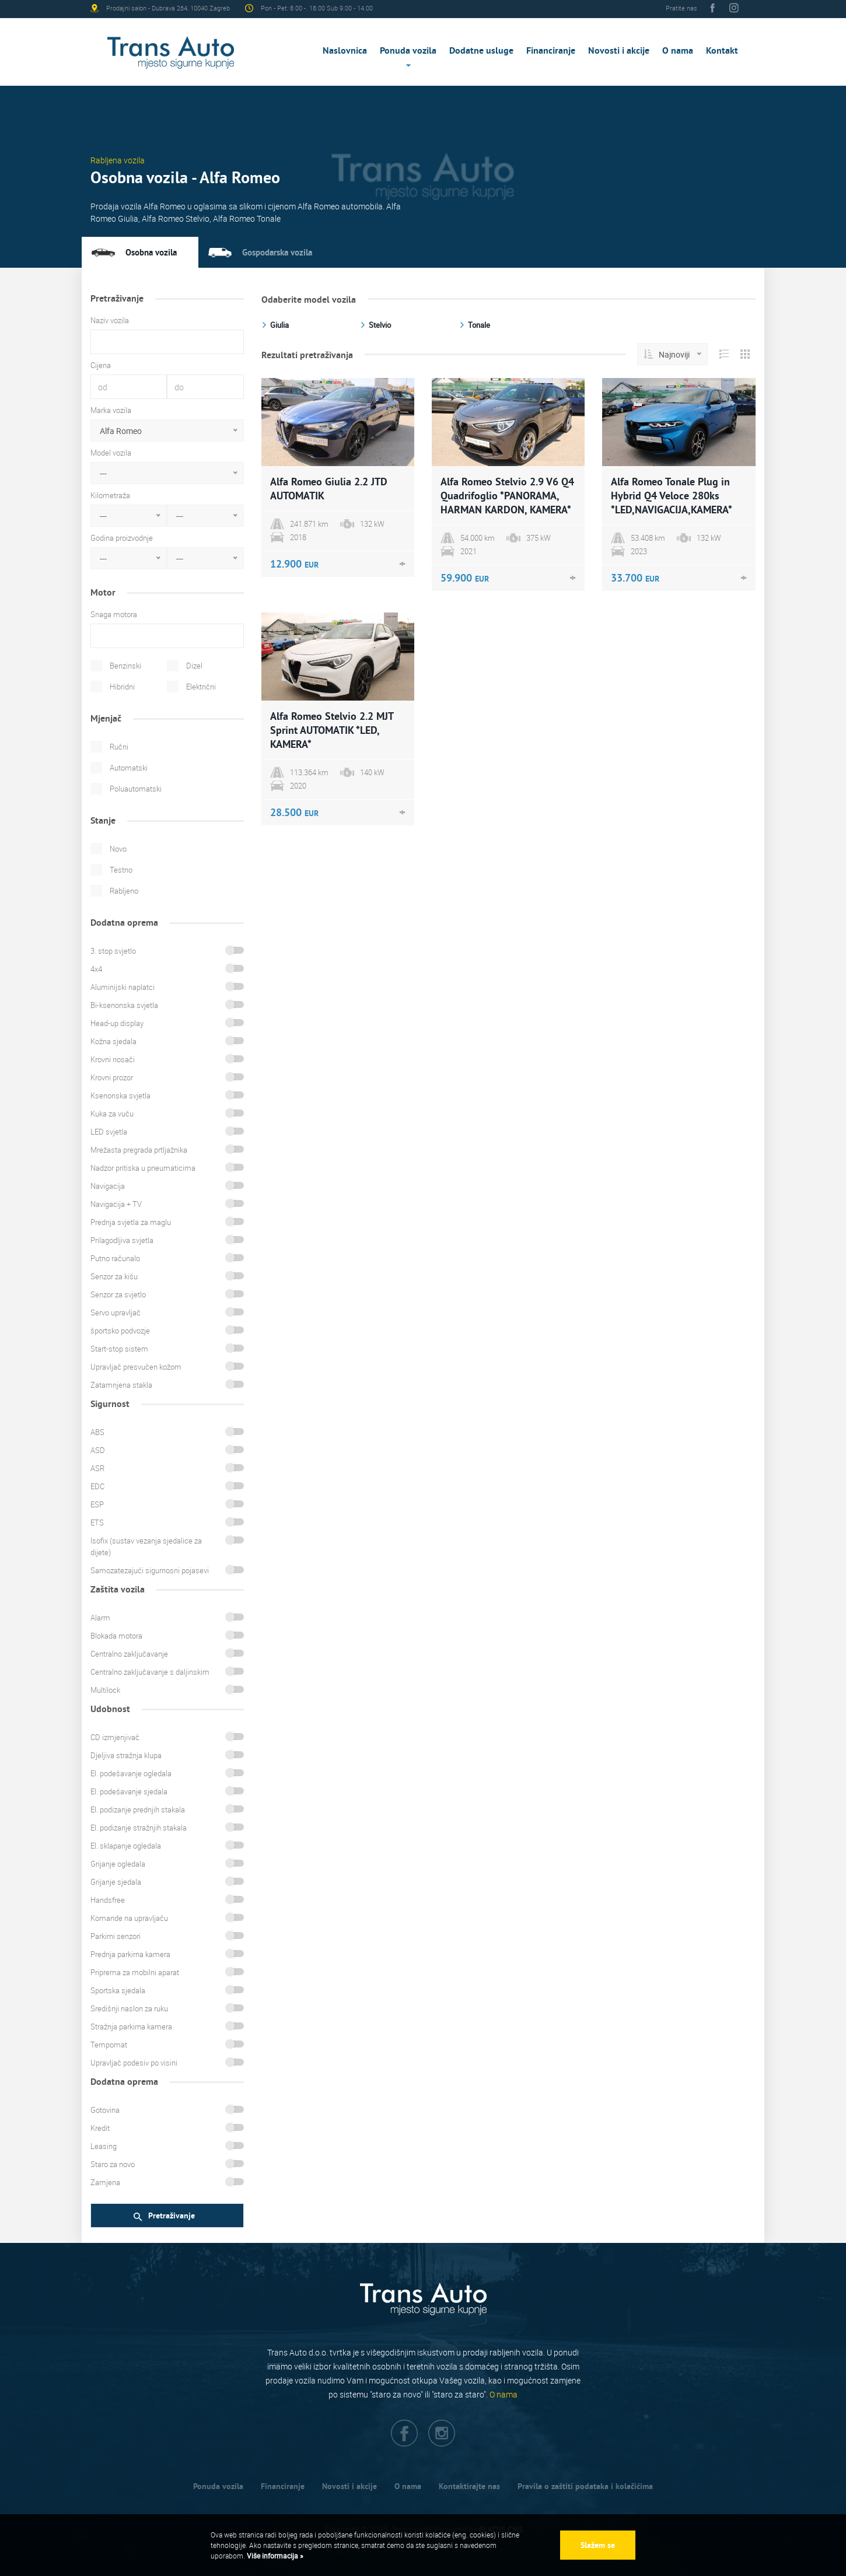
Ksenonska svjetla (120, 1095)
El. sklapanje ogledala (125, 1845)
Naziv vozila (109, 320)
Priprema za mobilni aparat (134, 1972)
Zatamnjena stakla (121, 1385)
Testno (121, 869)
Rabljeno (124, 891)
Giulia (279, 325)
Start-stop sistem (119, 1348)
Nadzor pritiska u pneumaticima (142, 1168)
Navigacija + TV (116, 1204)
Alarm (100, 1617)
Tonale (479, 325)
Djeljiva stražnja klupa (126, 1755)
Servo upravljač (115, 1312)
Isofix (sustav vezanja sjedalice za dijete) (146, 1546)
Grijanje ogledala (117, 1864)
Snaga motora (113, 614)
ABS (97, 1432)
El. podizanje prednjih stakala (137, 1809)
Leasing (103, 2146)
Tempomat (108, 2044)
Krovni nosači (112, 1059)
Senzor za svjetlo (118, 1294)
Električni (201, 686)
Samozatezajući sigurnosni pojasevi (149, 1570)
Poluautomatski (136, 788)
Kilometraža (110, 495)
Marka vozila (110, 410)
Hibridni (122, 686)
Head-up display (117, 1023)
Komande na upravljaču (129, 1918)
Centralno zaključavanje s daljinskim (149, 1672)
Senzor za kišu (114, 1276)
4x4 (96, 969)
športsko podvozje (120, 1330)
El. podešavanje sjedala (128, 1791)
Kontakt (722, 50)
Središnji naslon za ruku (129, 2008)
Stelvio (380, 325)
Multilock (105, 1690)
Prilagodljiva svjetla (121, 1240)
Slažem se (598, 2545)
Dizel (194, 665)
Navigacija (107, 1186)
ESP (97, 1504)
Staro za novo (112, 2164)
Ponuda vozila (408, 50)
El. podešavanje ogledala (131, 1773)
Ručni (119, 746)
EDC (97, 1486)
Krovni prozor (111, 1077)
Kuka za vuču (112, 1113)
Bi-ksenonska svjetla (124, 1005)
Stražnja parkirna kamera (131, 2026)
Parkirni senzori (115, 1936)
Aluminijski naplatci (122, 987)
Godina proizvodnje (121, 538)
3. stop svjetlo (113, 951)
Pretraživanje (164, 2216)
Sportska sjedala (117, 1990)
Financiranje (550, 50)
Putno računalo (115, 1258)
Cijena (100, 365)
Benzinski (125, 665)
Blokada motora (116, 1635)
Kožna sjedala (113, 1041)
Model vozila (110, 452)
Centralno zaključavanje (129, 1653)
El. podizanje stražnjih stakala (138, 1827)
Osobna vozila (151, 252)
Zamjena (105, 2182)
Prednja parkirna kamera (130, 1954)
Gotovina (105, 2110)
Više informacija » (274, 2555)
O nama (677, 50)
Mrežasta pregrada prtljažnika (138, 1149)
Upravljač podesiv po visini (133, 2062)
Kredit (100, 2128)
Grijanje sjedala (115, 1882)
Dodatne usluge (481, 50)
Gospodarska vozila (277, 252)
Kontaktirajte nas (469, 2486)
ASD (97, 1450)
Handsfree (107, 1900)
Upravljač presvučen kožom (135, 1367)
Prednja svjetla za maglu (130, 1222)
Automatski (129, 767)
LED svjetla (108, 1131)
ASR (97, 1468)
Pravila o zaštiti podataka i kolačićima (585, 2486)
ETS (97, 1522)
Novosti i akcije (618, 50)
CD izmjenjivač (114, 1737)
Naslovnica (345, 50)
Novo (118, 849)
